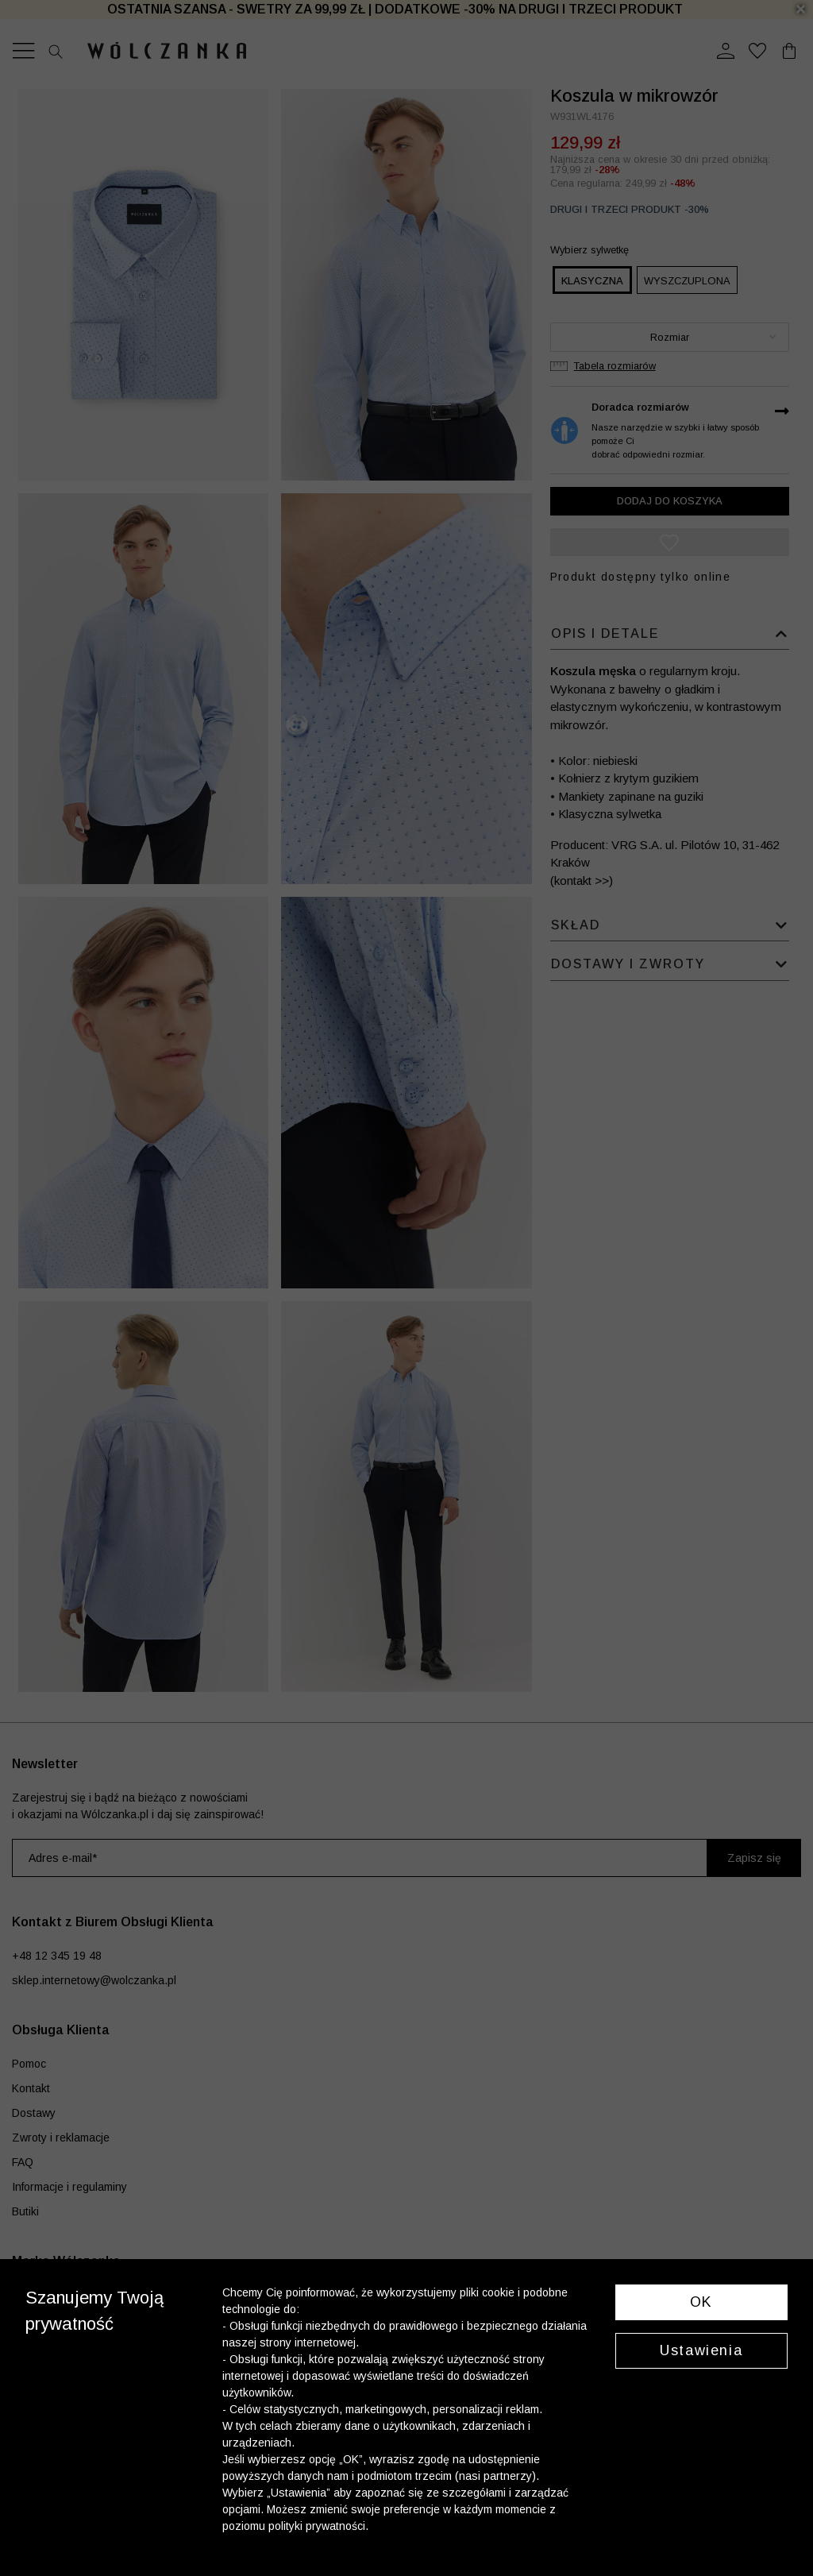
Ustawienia (701, 2350)
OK (701, 2302)
